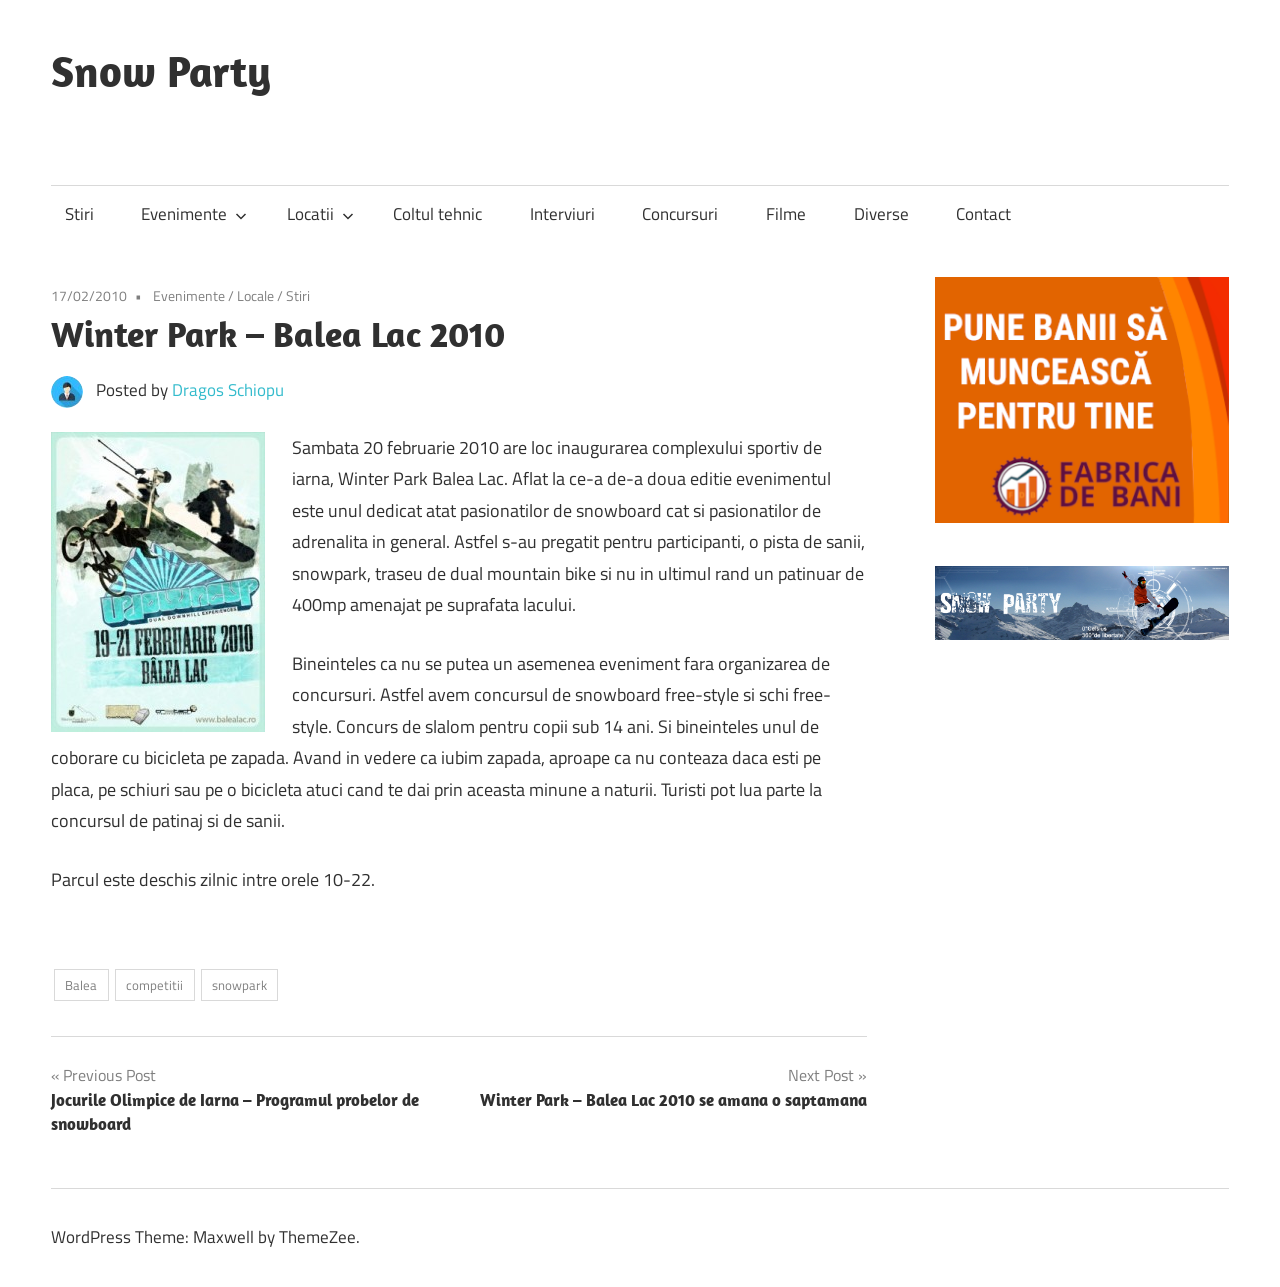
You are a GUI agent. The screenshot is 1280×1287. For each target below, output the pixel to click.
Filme (786, 214)
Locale (255, 295)
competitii (154, 985)
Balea (81, 985)
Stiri (79, 214)
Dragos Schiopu (228, 390)
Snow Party (161, 71)
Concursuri (680, 214)
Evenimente (194, 214)
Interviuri (562, 214)
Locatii (320, 214)
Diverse (881, 214)
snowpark (239, 985)
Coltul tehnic (437, 214)
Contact (983, 214)
